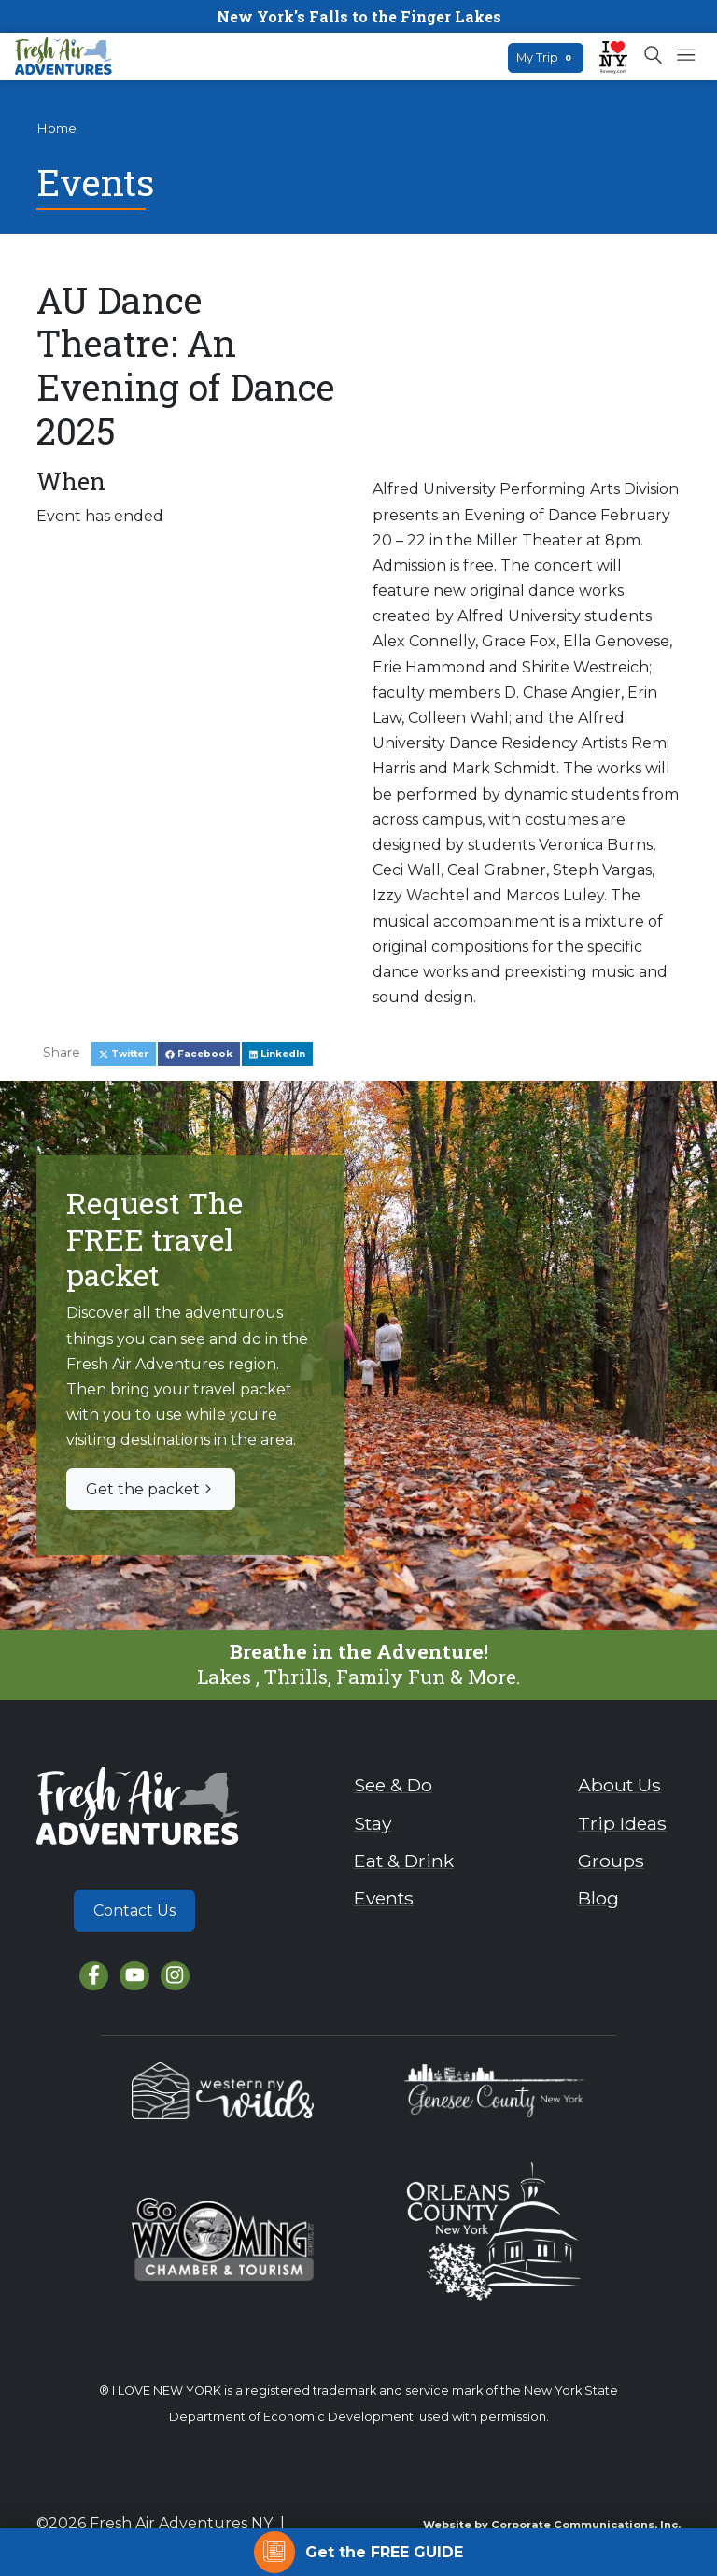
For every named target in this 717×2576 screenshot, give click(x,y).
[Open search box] (654, 56)
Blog (598, 1898)
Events (384, 1898)
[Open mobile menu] (685, 56)
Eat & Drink (404, 1860)
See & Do (393, 1785)
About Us (619, 1785)
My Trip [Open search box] (545, 57)
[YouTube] (134, 1975)
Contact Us (134, 1910)
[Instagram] (175, 1975)
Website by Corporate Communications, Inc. (552, 2524)
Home (56, 127)
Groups (611, 1860)
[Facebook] (93, 1975)
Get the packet (151, 1489)
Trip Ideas (622, 1823)
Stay (372, 1823)
